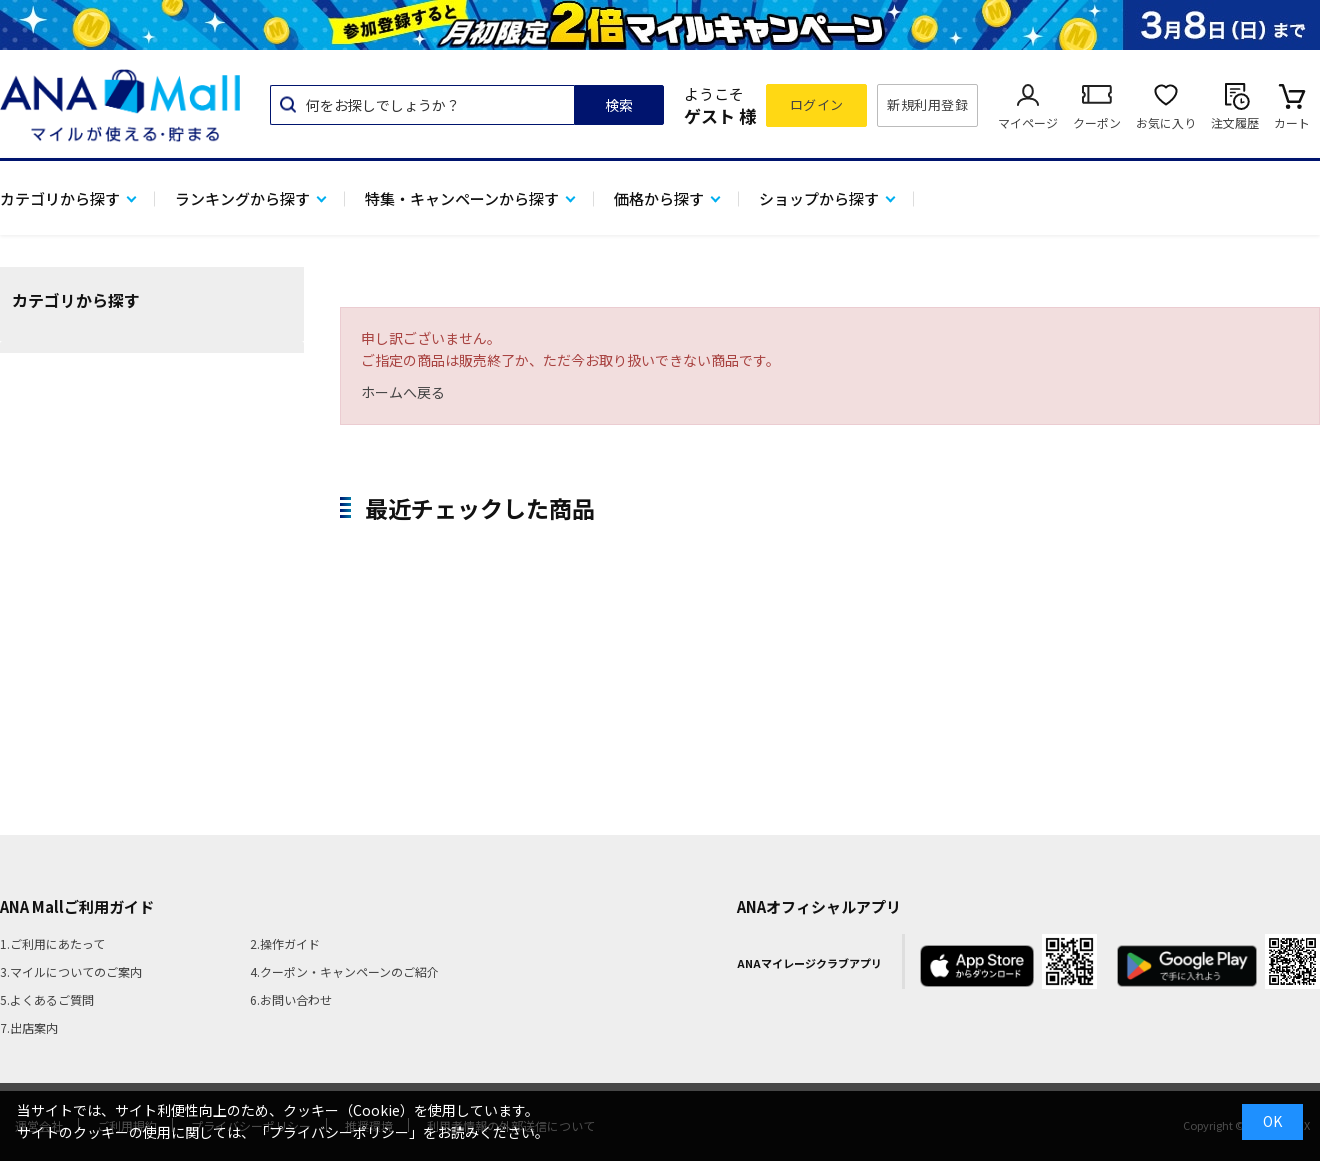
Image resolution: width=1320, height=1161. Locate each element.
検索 (619, 105)
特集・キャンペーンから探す (462, 198)
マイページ (1028, 122)
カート (1292, 122)
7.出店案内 (29, 1027)
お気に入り (1166, 122)
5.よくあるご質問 (47, 999)
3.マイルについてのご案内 (71, 971)
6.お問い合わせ (291, 999)
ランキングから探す (242, 198)
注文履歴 (1235, 122)
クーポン (1097, 122)
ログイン (817, 104)
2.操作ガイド (285, 943)
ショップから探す (819, 198)
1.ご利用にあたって (52, 943)
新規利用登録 (927, 104)
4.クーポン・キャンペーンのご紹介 (344, 971)
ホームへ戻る (403, 392)
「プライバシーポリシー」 (339, 1132)
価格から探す (659, 198)
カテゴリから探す (60, 198)
